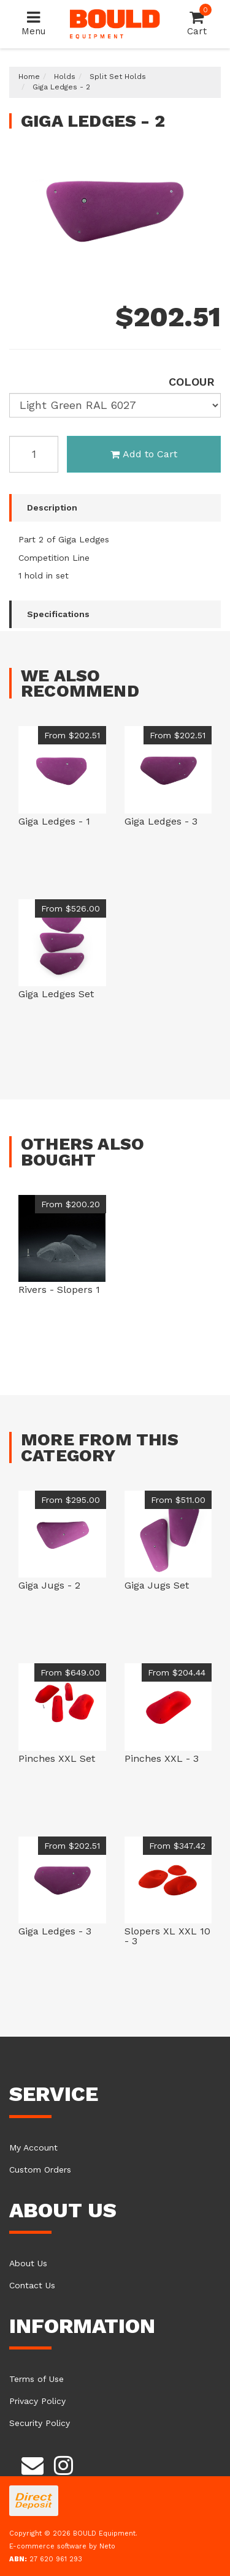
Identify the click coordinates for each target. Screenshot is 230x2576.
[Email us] (32, 2463)
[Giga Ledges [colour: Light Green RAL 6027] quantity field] (33, 454)
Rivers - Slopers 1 (59, 1289)
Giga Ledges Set (56, 994)
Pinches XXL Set (56, 1758)
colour (192, 381)
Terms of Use (36, 2379)
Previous (193, 266)
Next (208, 266)
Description (52, 507)
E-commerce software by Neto (62, 2546)
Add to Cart (143, 454)
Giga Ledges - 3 (161, 821)
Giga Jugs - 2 (49, 1585)
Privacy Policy (37, 2401)
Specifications (58, 614)
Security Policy (39, 2423)
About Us (28, 2263)
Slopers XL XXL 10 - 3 (167, 1936)
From (72, 735)
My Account (33, 2147)
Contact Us (32, 2285)
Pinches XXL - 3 (162, 1758)
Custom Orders (40, 2169)
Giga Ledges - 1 (54, 821)
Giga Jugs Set (157, 1585)
